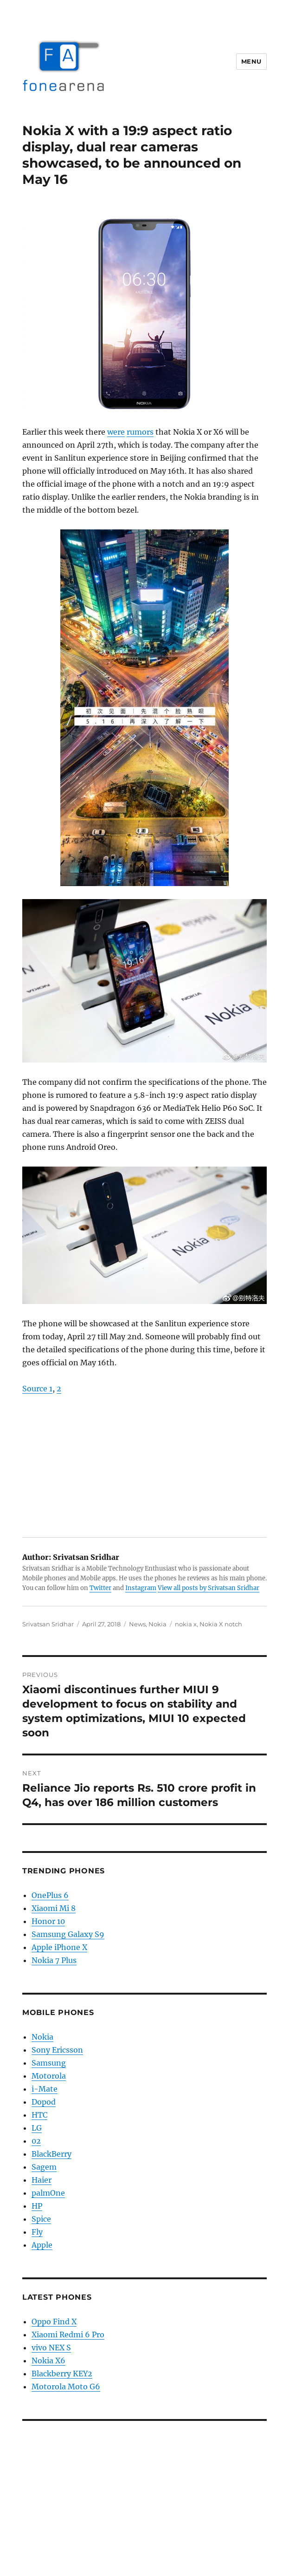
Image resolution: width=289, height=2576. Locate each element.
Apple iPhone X (59, 1947)
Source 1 (37, 1388)
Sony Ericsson (57, 2049)
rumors (140, 432)
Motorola (49, 2075)
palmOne (48, 2193)
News (137, 1624)
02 (36, 2141)
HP (37, 2206)
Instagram (140, 1588)
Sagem (44, 2167)
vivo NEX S (51, 2347)
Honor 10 (48, 1921)
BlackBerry (51, 2154)
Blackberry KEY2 (62, 2373)
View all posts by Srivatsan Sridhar (208, 1588)
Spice (41, 2219)
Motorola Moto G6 (66, 2386)
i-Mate (45, 2088)
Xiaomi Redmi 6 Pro (68, 2334)
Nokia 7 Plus (54, 1960)
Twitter (100, 1588)
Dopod (44, 2101)
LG (37, 2128)
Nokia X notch (220, 1624)
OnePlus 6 (50, 1895)
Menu (251, 61)
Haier (41, 2180)
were (116, 432)
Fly (37, 2232)
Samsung (49, 2062)
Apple (42, 2245)
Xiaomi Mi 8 (54, 1908)
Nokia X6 (48, 2360)
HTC (39, 2114)
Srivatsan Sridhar (48, 1624)
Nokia (157, 1624)
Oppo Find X (54, 2321)
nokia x (186, 1624)
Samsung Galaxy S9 (68, 1934)
